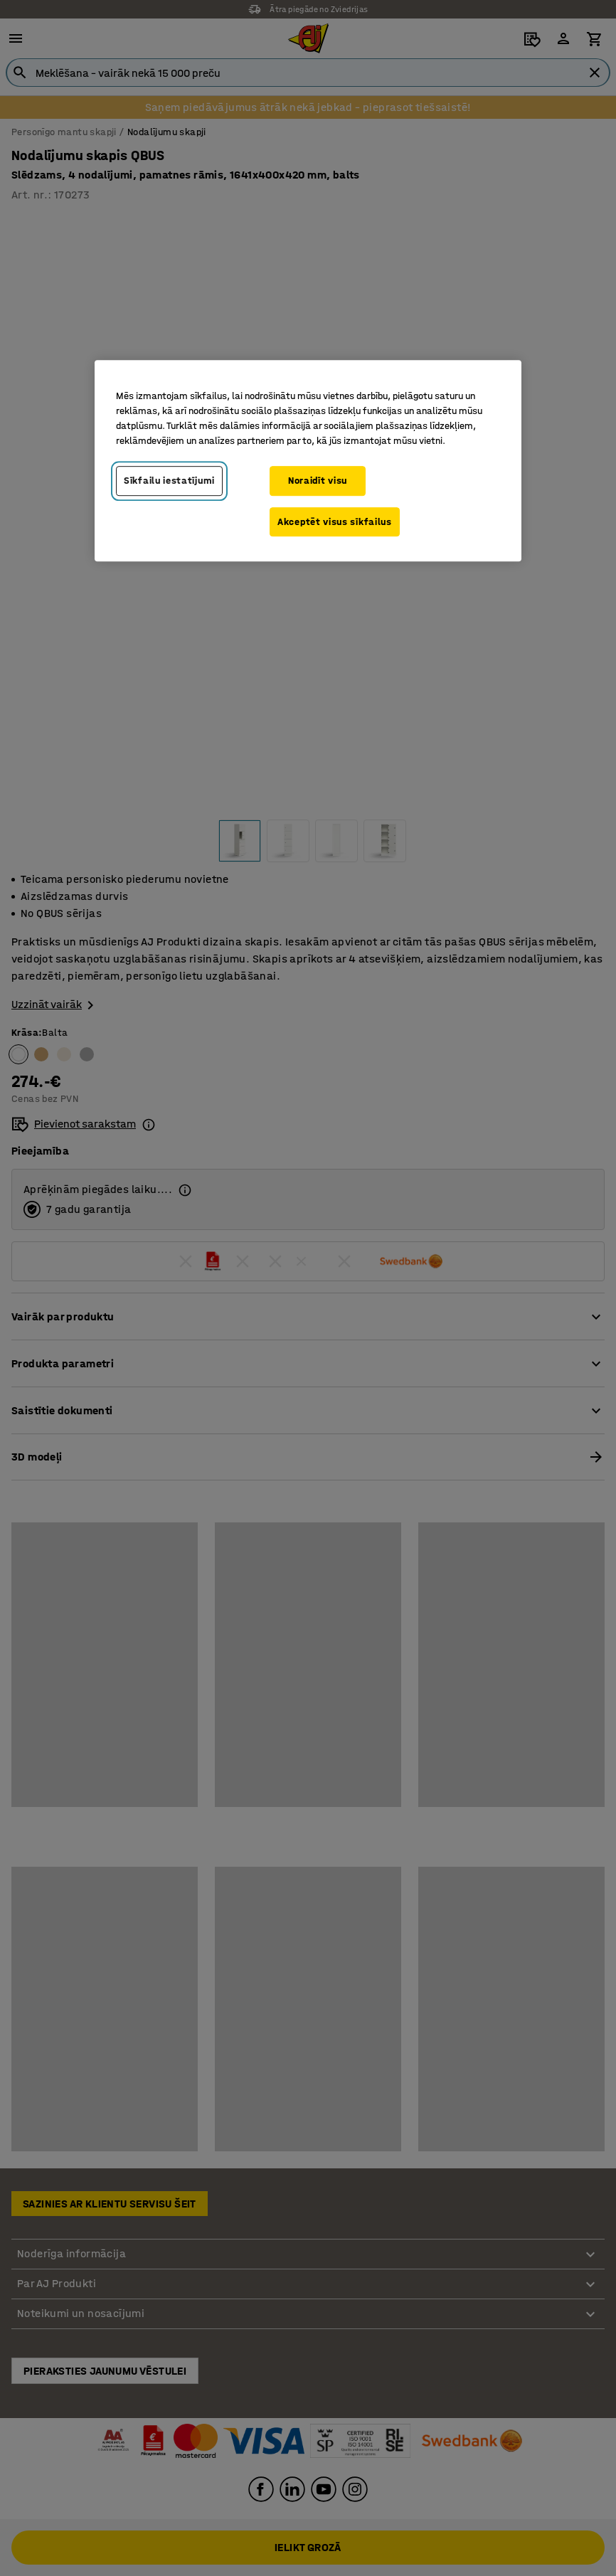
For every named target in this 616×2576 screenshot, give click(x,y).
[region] (308, 460)
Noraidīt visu (317, 481)
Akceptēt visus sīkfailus (334, 522)
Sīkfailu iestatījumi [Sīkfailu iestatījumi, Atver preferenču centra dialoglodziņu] (169, 481)
